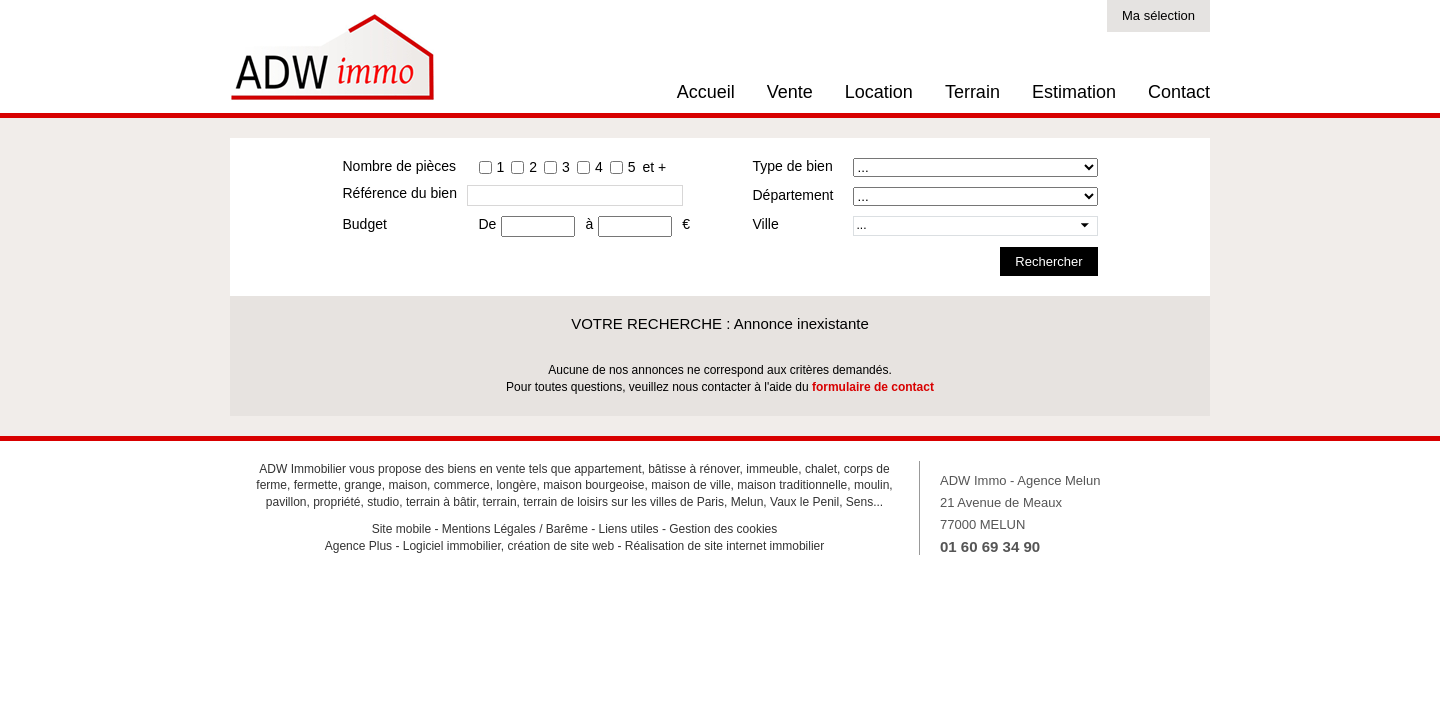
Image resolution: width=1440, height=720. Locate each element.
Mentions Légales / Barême (515, 529)
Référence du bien (400, 193)
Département (793, 195)
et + (654, 167)
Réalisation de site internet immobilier (724, 546)
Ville (766, 224)
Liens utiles (629, 529)
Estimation (1074, 92)
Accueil (706, 92)
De (488, 224)
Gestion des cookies (723, 529)
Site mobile (401, 529)
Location (879, 92)
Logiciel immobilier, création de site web (508, 546)
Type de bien (793, 166)
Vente (790, 92)
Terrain (972, 92)
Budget (365, 224)
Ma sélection (1158, 15)
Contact (1179, 92)
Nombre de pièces (400, 166)
